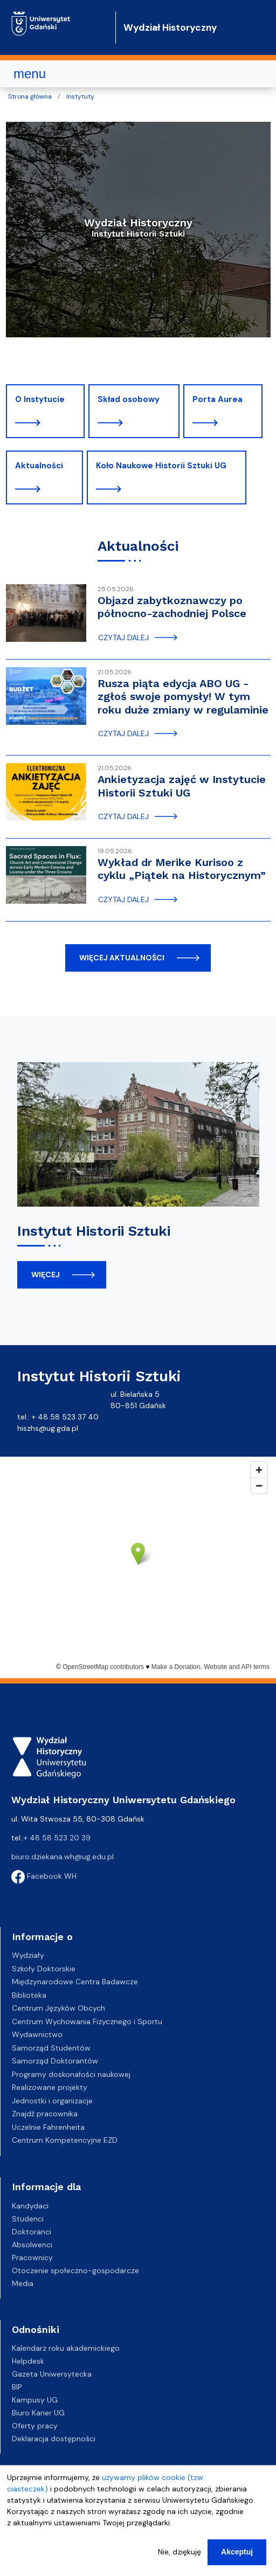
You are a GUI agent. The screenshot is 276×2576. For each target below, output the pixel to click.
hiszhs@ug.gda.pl (47, 1428)
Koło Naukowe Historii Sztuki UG (161, 465)
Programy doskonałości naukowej (71, 2074)
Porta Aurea (217, 399)
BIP (17, 2387)
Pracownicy (32, 2257)
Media (22, 2283)
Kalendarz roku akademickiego (66, 2348)
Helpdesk (28, 2361)
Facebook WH (44, 1876)
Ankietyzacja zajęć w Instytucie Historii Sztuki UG (182, 786)
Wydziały (28, 1955)
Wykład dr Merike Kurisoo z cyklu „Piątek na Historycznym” (182, 869)
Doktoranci (31, 2231)
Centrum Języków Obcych (58, 2008)
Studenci (28, 2219)
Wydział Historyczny (170, 27)
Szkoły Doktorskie (43, 1968)
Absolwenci (32, 2244)
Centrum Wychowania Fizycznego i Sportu (87, 2021)
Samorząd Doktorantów (55, 2061)
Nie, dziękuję (179, 2552)
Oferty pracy (35, 2425)
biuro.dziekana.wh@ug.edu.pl (62, 1856)
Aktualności (39, 465)
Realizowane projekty (49, 2087)
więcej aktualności (121, 957)
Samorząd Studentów (51, 2048)
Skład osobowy (129, 399)
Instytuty (80, 96)
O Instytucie (40, 399)
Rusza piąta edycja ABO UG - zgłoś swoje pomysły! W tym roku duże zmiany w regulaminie (183, 696)
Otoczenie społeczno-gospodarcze (75, 2270)
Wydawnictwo (37, 2034)
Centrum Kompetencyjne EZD (65, 2140)
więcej (45, 1274)
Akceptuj (237, 2551)
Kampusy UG (35, 2400)
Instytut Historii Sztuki (93, 1231)
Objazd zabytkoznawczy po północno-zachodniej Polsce (172, 607)
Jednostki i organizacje (52, 2101)
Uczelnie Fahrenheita (48, 2127)
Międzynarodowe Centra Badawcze (75, 1981)
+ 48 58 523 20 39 (57, 1838)
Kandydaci (30, 2206)
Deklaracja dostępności (53, 2438)
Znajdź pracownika (45, 2113)
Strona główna (30, 96)
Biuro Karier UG (38, 2413)
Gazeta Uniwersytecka (52, 2374)
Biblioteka (29, 1995)
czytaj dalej (123, 637)
